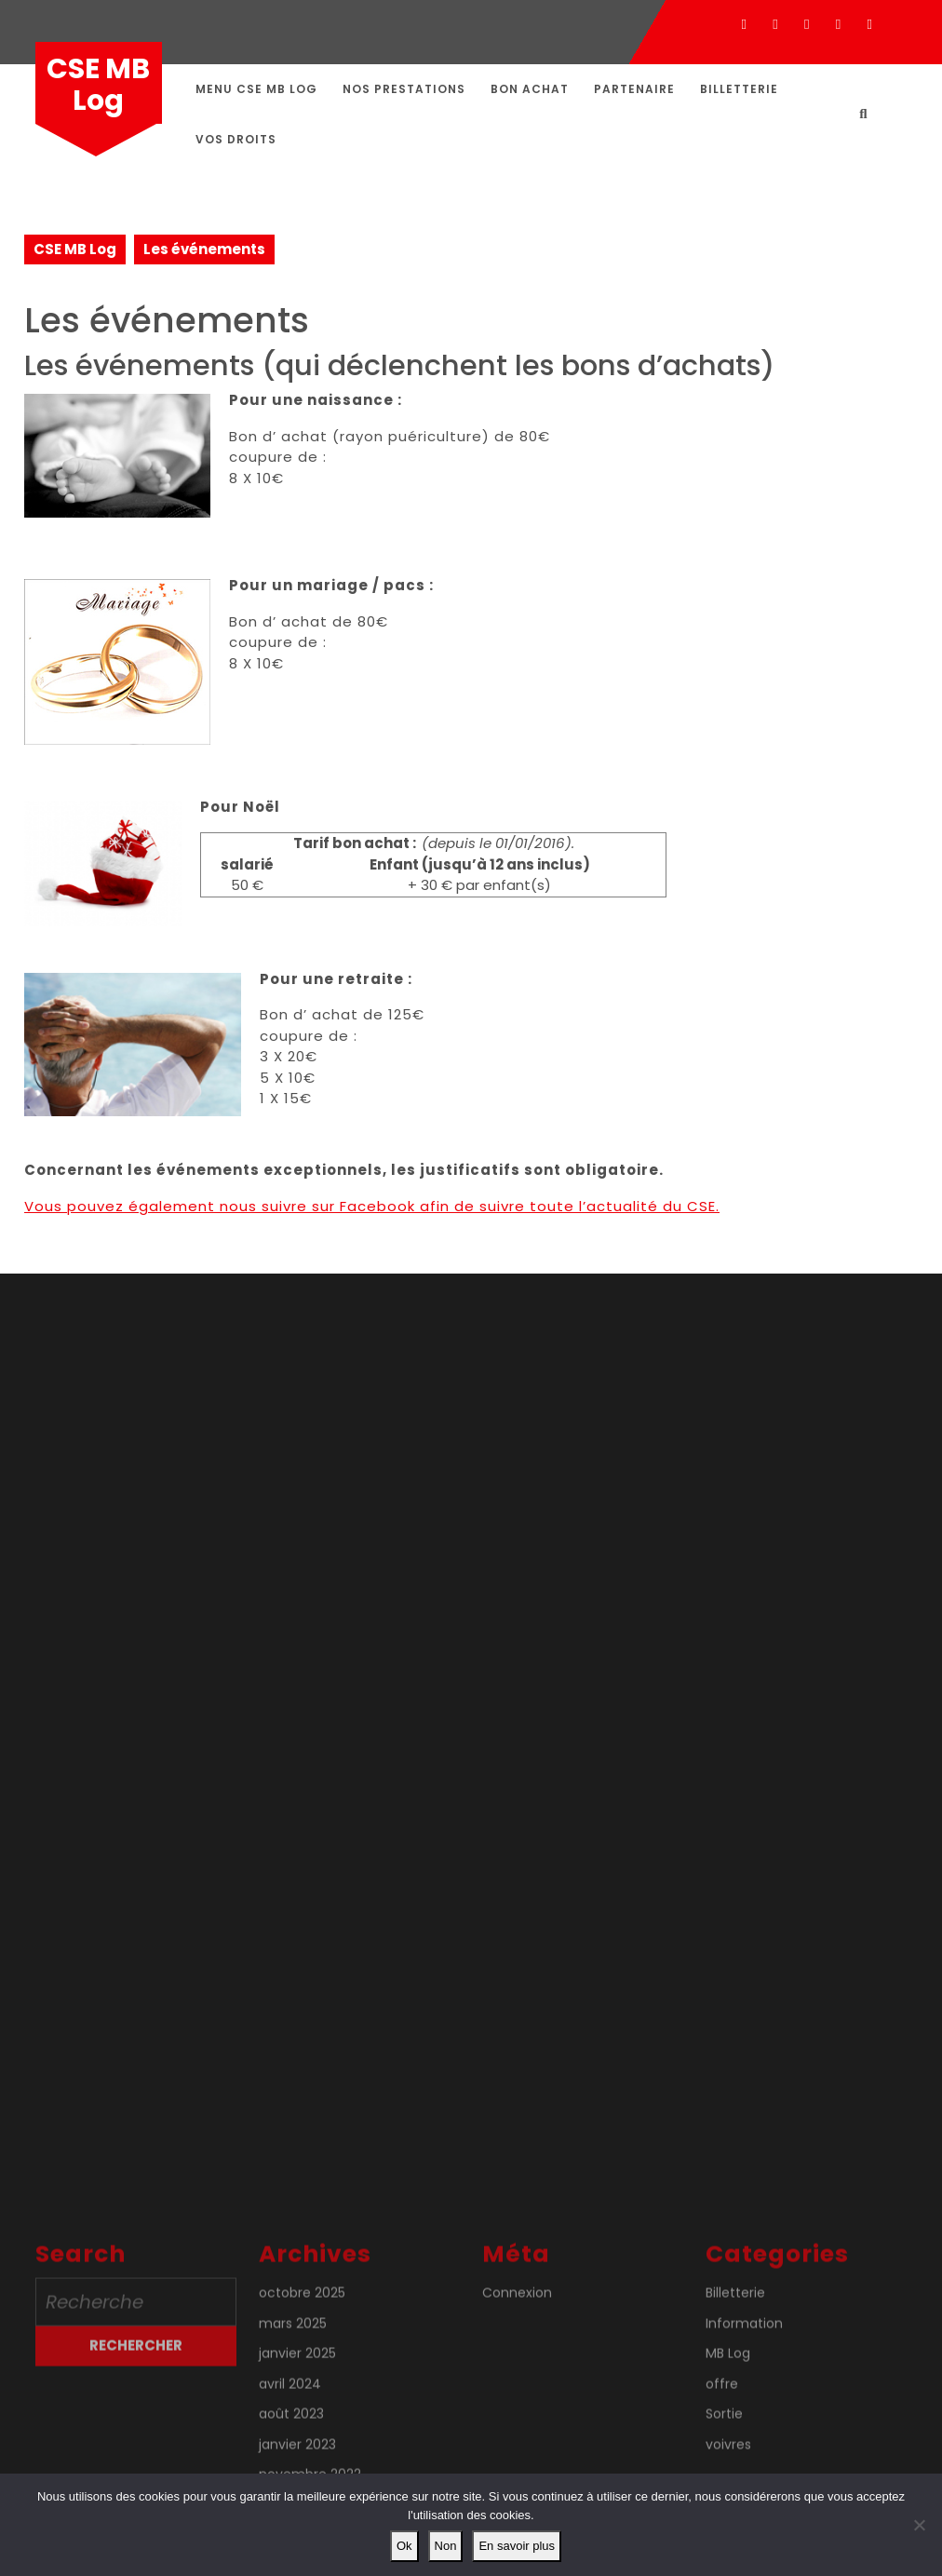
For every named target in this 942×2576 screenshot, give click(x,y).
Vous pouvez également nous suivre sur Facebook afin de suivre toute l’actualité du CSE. (372, 1206)
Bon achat (530, 89)
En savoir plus (516, 2546)
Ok (404, 2546)
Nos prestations (404, 89)
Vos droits (235, 139)
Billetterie (739, 89)
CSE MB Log (98, 84)
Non (446, 2546)
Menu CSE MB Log (256, 89)
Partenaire (634, 89)
